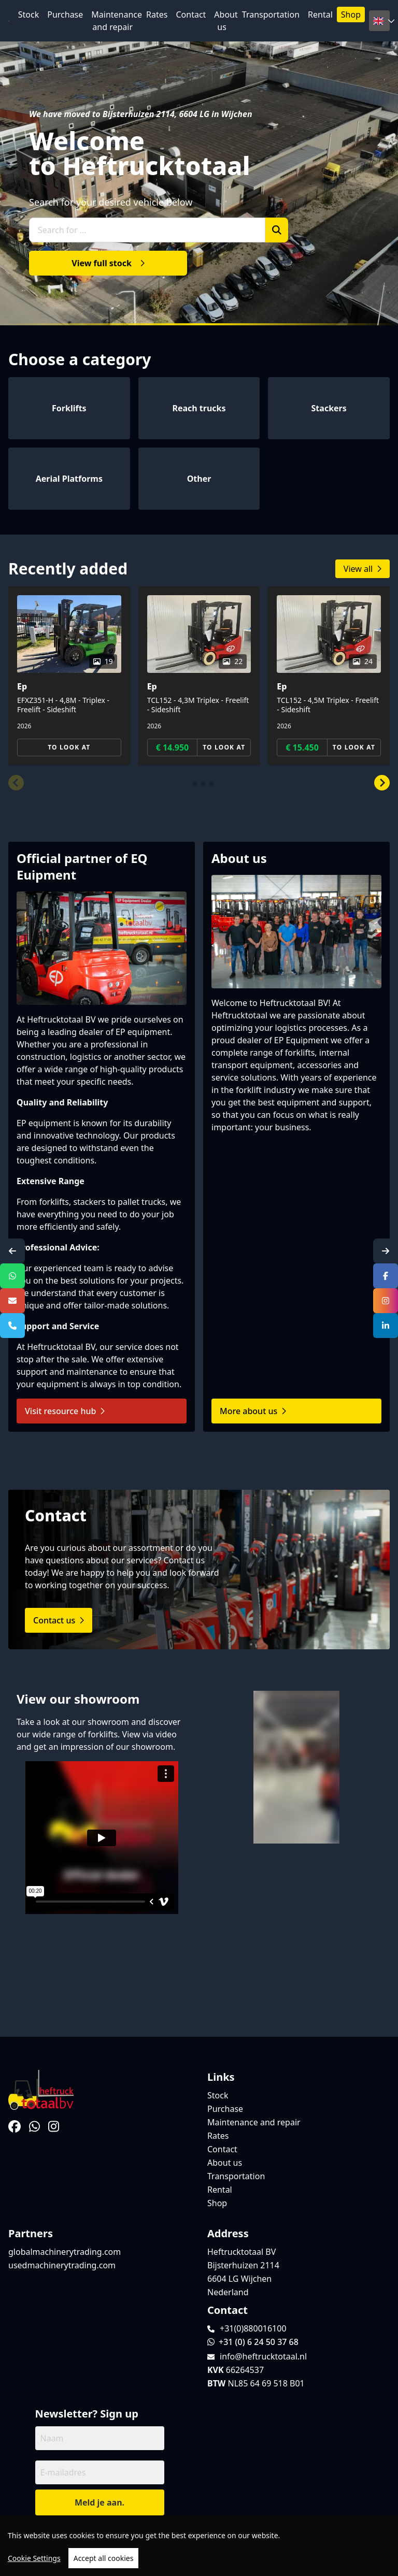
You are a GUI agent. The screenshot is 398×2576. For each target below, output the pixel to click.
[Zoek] (276, 230)
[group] (69, 675)
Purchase (65, 14)
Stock (28, 14)
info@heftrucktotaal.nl (263, 2356)
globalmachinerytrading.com (64, 2251)
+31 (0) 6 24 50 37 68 (252, 2342)
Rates (156, 14)
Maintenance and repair (116, 21)
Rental (320, 14)
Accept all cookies (104, 2558)
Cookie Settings (34, 2558)
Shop (351, 14)
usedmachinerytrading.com (62, 2265)
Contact (191, 14)
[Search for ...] (147, 230)
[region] (199, 2545)
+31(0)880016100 (253, 2328)
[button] (16, 782)
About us (225, 21)
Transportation (271, 14)
